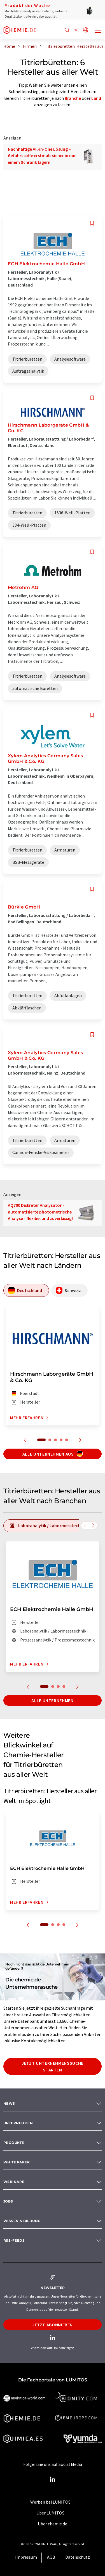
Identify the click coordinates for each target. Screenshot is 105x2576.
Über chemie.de (52, 2524)
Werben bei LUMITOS (50, 2502)
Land (96, 98)
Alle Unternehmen (52, 1700)
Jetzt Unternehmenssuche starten (52, 2066)
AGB (51, 2557)
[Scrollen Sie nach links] (85, 1525)
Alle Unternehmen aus (52, 1454)
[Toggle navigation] (98, 30)
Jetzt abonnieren (52, 2324)
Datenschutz (77, 2557)
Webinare (13, 2182)
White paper (16, 2162)
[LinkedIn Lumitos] (53, 2479)
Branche (73, 98)
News (9, 2103)
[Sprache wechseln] (86, 30)
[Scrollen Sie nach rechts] (93, 1525)
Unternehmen (18, 2123)
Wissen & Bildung (22, 2221)
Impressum (26, 2557)
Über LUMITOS (50, 2513)
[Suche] (67, 30)
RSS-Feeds (14, 2240)
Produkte (13, 2142)
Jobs (8, 2201)
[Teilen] (76, 30)
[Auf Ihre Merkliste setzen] (92, 223)
